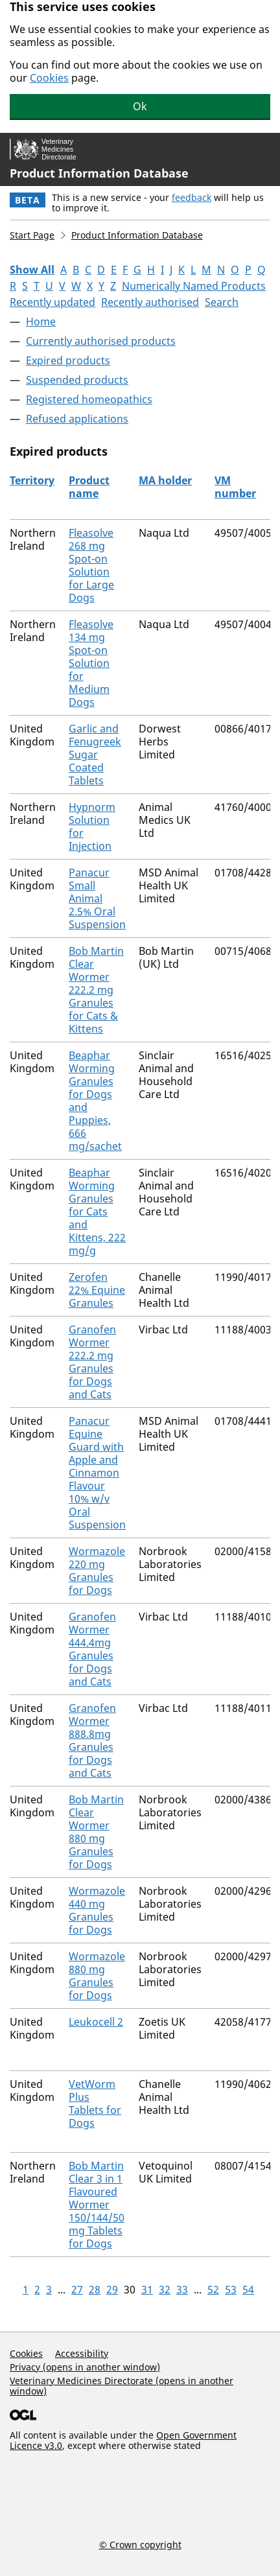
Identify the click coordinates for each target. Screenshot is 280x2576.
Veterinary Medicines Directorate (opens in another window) (121, 2385)
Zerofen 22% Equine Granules (97, 1290)
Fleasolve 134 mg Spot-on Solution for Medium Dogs (91, 663)
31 (147, 2289)
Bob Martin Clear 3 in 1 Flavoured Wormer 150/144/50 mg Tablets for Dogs (96, 2205)
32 (164, 2289)
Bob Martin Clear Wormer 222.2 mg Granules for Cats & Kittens (96, 990)
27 (77, 2289)
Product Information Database (99, 173)
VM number (235, 486)
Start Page (32, 235)
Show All (32, 270)
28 (94, 2289)
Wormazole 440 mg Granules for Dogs (97, 1910)
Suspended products (77, 379)
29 (112, 2289)
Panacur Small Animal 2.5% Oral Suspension (97, 898)
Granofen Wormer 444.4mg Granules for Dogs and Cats (92, 1649)
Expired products (68, 360)
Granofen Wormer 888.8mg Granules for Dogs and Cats (92, 1740)
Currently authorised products (101, 340)
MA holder (165, 480)
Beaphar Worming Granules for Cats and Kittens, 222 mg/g (97, 1211)
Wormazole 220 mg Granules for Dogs (97, 1570)
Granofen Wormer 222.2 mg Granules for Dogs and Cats (92, 1361)
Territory (32, 480)
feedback (191, 197)
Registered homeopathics (89, 399)
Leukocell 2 (96, 2022)
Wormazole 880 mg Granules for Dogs (97, 1975)
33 (182, 2289)
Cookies (49, 78)
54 (248, 2289)
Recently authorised (150, 302)
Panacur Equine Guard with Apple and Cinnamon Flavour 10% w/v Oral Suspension (97, 1473)
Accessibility (81, 2353)
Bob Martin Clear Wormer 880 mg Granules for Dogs (96, 1831)
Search (222, 302)
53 (231, 2289)
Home (41, 321)
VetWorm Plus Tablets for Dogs (95, 2103)
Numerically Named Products (194, 286)
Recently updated (52, 302)
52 (213, 2289)
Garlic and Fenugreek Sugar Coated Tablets (95, 754)
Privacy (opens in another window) (85, 2367)
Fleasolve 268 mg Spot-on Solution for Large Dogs (91, 565)
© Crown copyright (140, 2544)
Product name (89, 486)
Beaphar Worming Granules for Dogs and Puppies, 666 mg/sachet (95, 1100)
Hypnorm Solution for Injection (92, 826)
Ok (140, 106)
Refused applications (77, 418)
